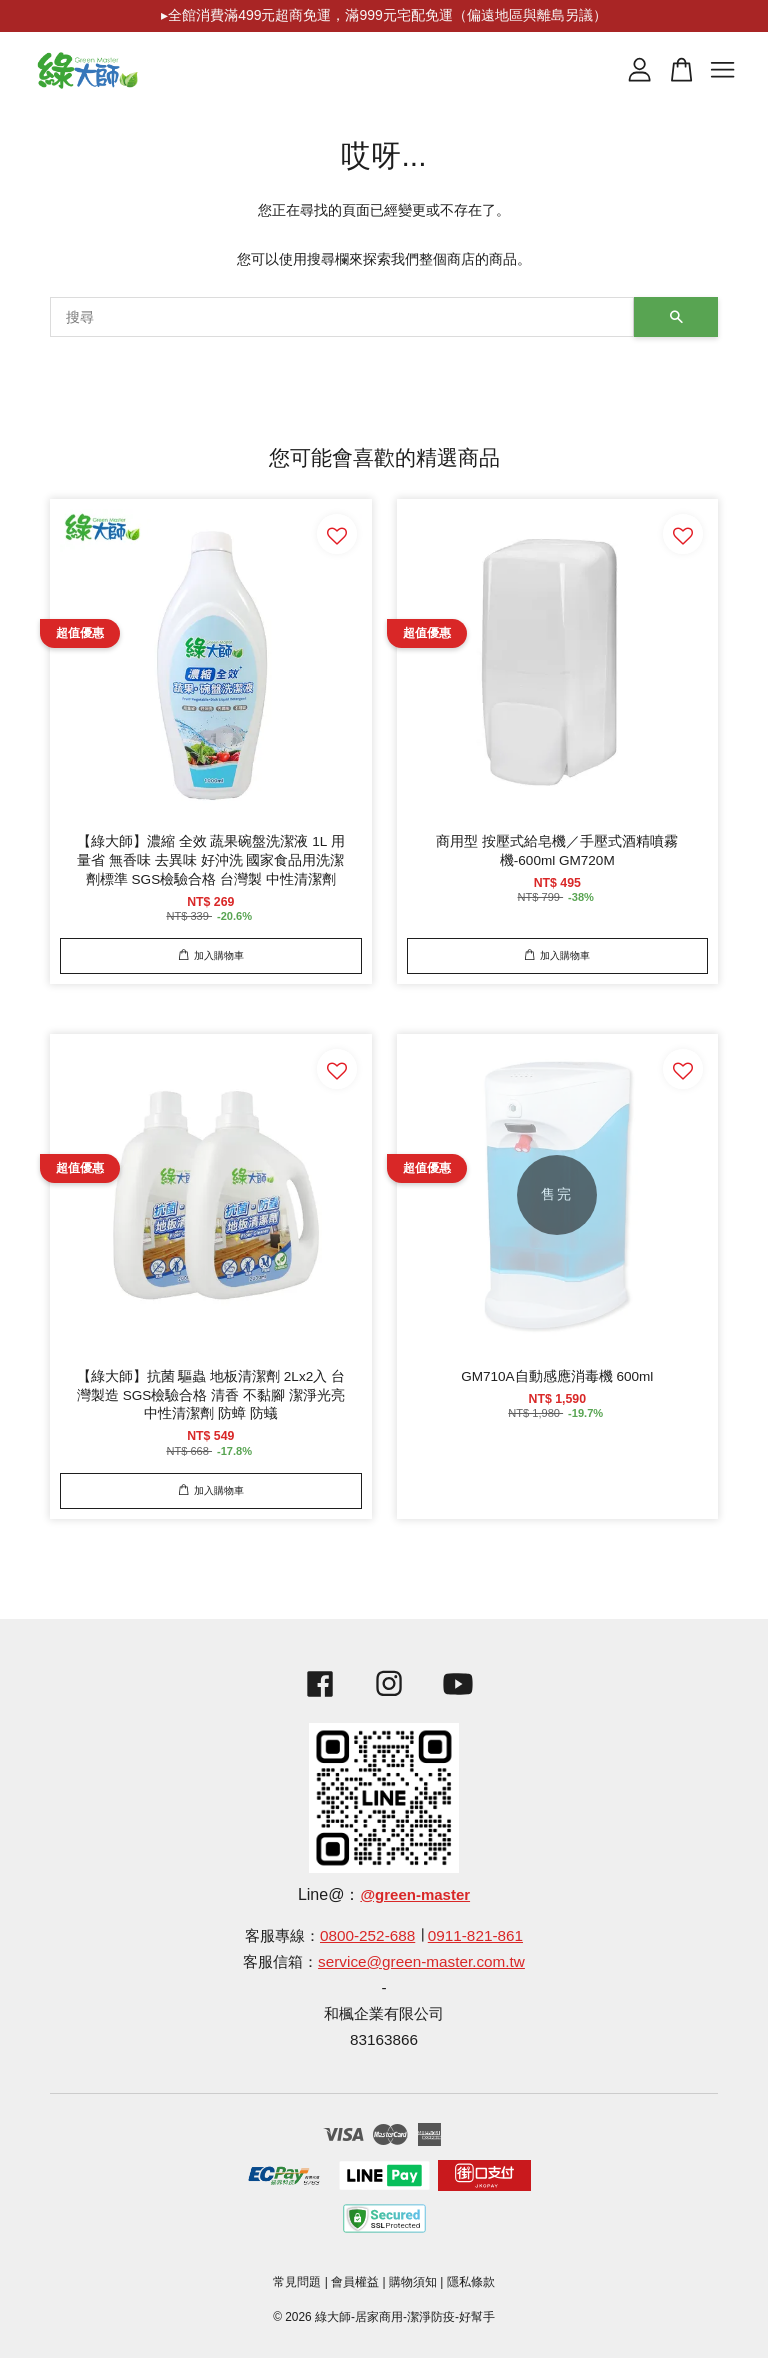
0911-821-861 (475, 1935)
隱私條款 (471, 2282)
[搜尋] (342, 317)
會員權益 (355, 2282)
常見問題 (297, 2282)
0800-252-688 (367, 1935)
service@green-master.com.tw (421, 1961)
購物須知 (413, 2282)
